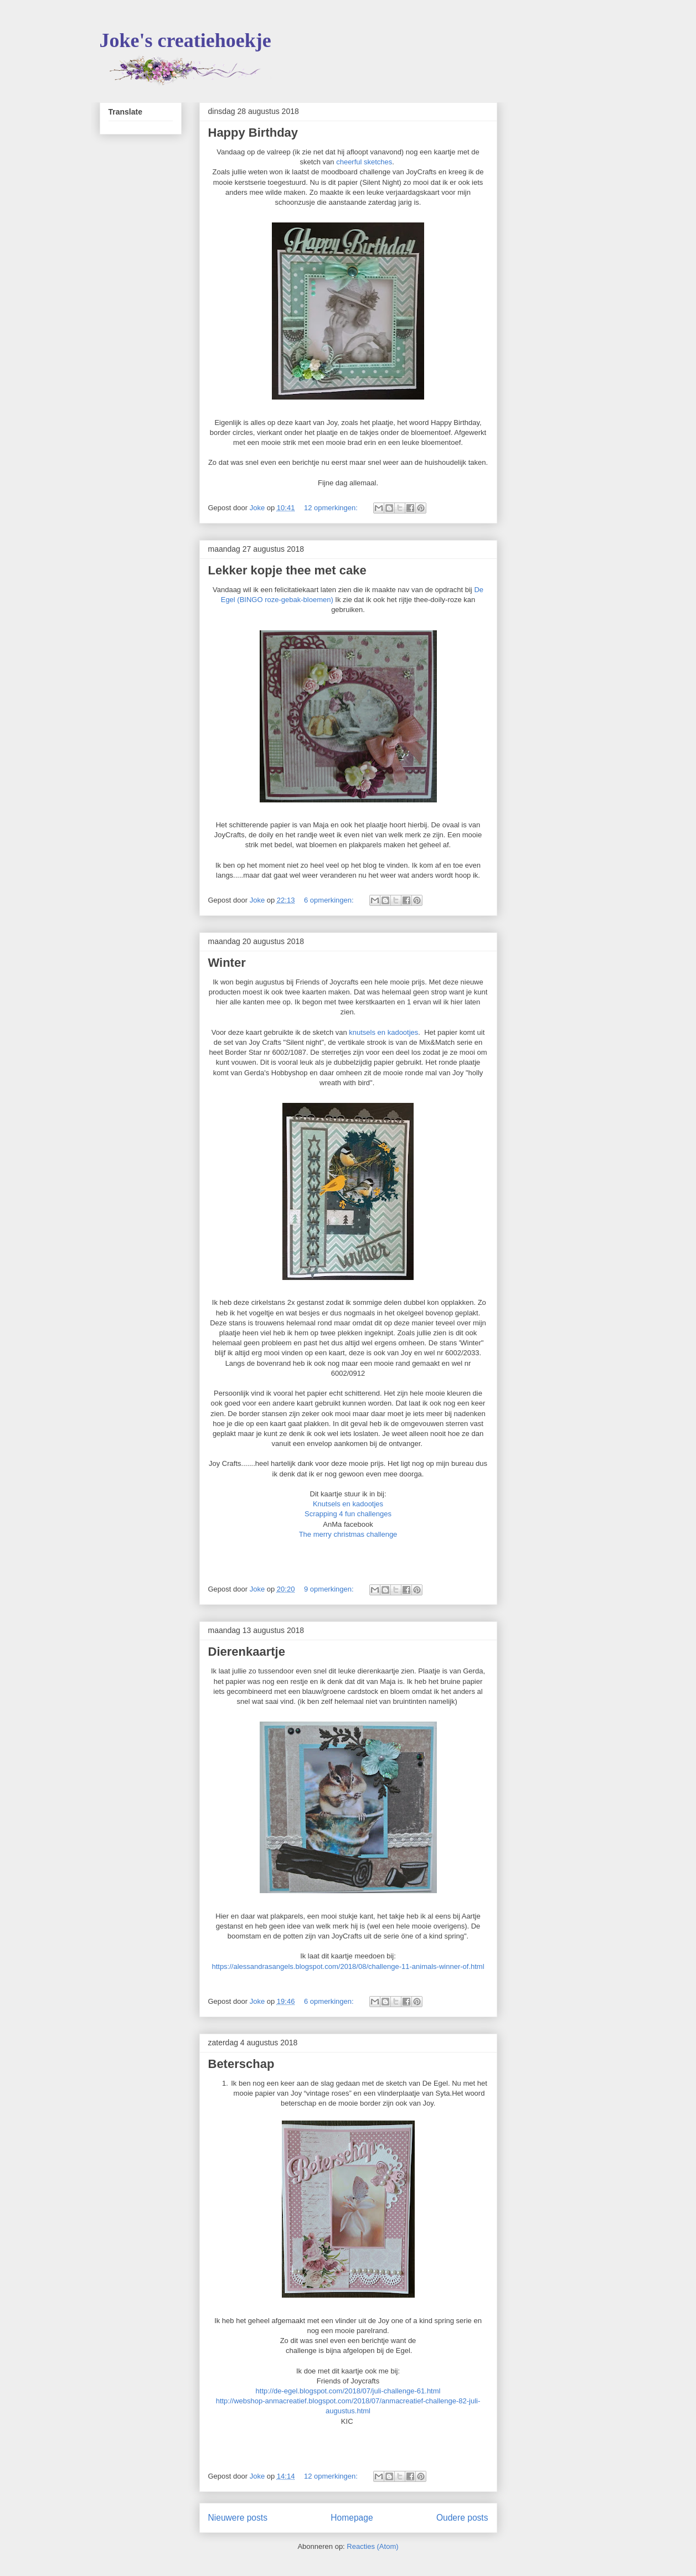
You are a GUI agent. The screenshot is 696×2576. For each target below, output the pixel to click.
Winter (227, 963)
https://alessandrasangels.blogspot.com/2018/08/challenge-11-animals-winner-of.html (348, 1966)
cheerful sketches (364, 162)
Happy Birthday (253, 132)
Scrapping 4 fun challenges (348, 1514)
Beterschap (241, 2064)
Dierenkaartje (246, 1651)
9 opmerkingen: (329, 1589)
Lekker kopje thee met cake (287, 570)
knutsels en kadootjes (383, 1032)
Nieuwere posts (237, 2517)
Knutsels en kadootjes (348, 1504)
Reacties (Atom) (372, 2546)
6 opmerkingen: (329, 900)
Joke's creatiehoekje (185, 40)
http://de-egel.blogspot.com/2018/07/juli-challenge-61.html (348, 2391)
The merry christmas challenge (348, 1534)
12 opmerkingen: (331, 508)
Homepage (352, 2517)
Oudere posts (462, 2517)
